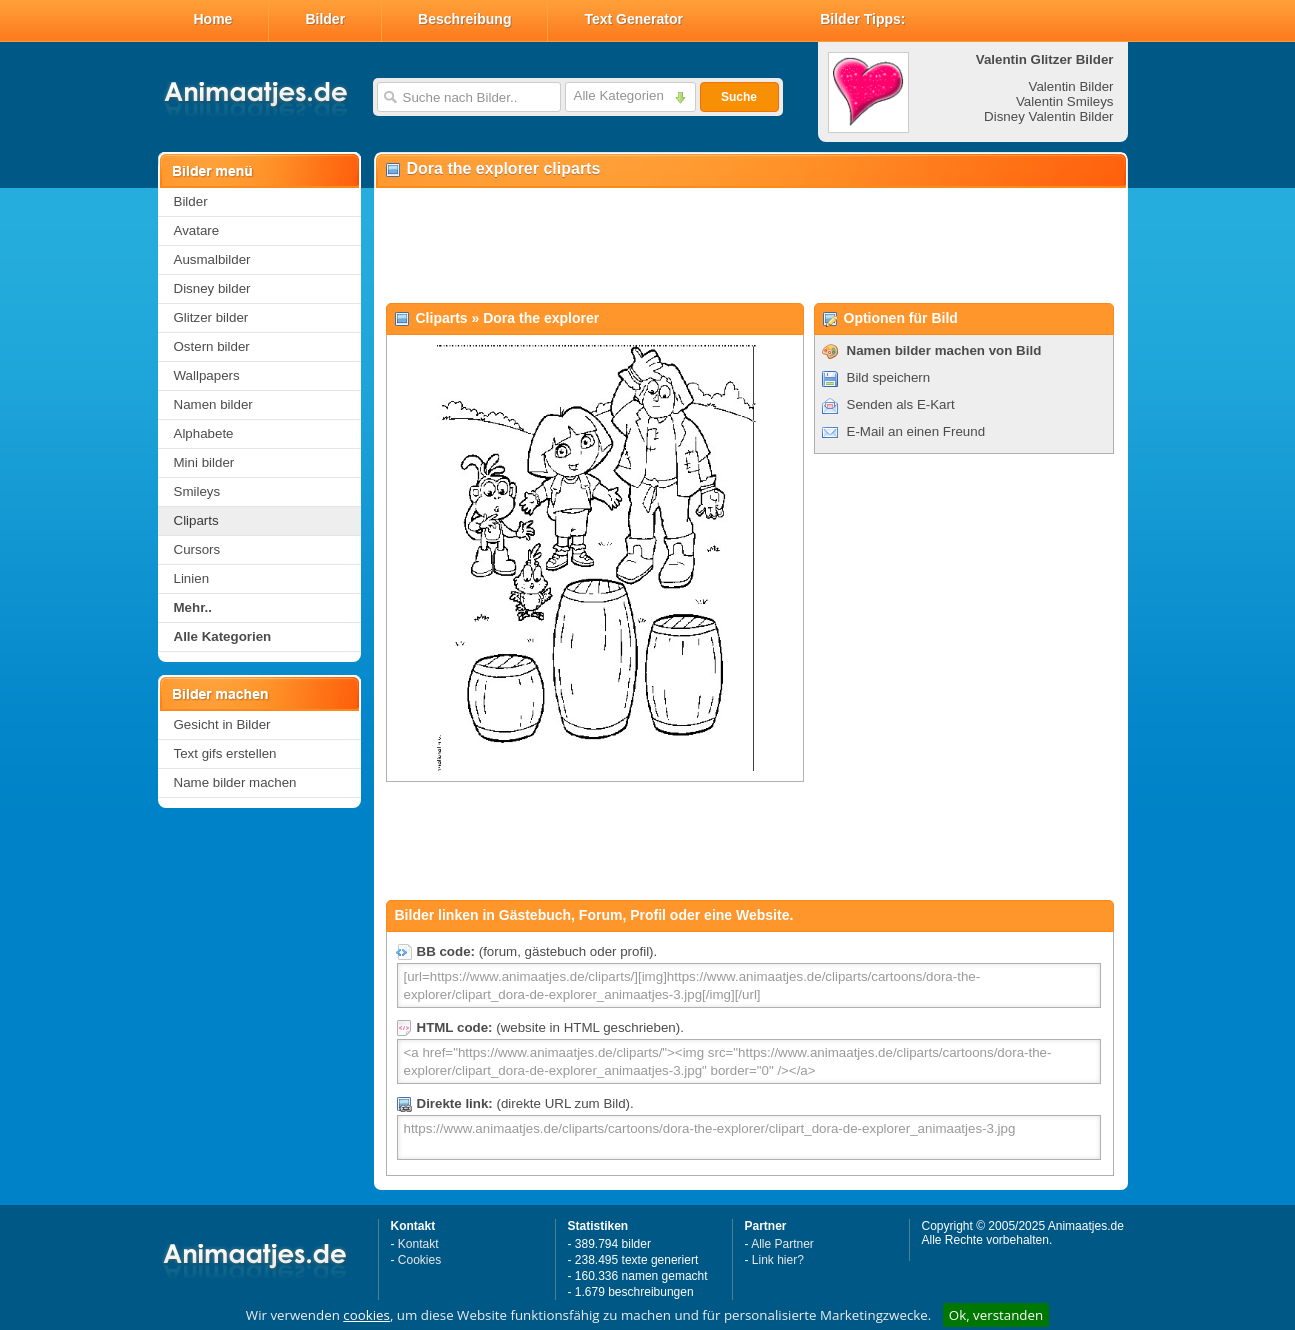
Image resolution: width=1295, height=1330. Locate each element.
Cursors (197, 549)
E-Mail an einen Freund (916, 431)
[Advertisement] (750, 246)
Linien (192, 578)
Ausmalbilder (212, 259)
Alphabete (204, 433)
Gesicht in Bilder (222, 724)
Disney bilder (212, 288)
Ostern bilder (212, 346)
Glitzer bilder (211, 317)
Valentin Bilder (1071, 86)
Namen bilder (213, 404)
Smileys (197, 491)
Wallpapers (207, 375)
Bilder (325, 19)
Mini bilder (204, 462)
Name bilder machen (235, 782)
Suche (739, 97)
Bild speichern (889, 377)
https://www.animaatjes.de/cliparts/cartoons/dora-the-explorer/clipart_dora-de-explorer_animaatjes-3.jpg (749, 1137)
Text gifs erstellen (225, 753)
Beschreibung (464, 19)
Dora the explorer (541, 318)
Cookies (419, 1260)
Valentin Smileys (1065, 101)
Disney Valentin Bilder (1048, 116)
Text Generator (633, 19)
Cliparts (196, 520)
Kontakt (418, 1244)
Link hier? (778, 1260)
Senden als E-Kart (901, 404)
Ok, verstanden (996, 1315)
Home (213, 19)
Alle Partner (782, 1244)
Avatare (197, 230)
